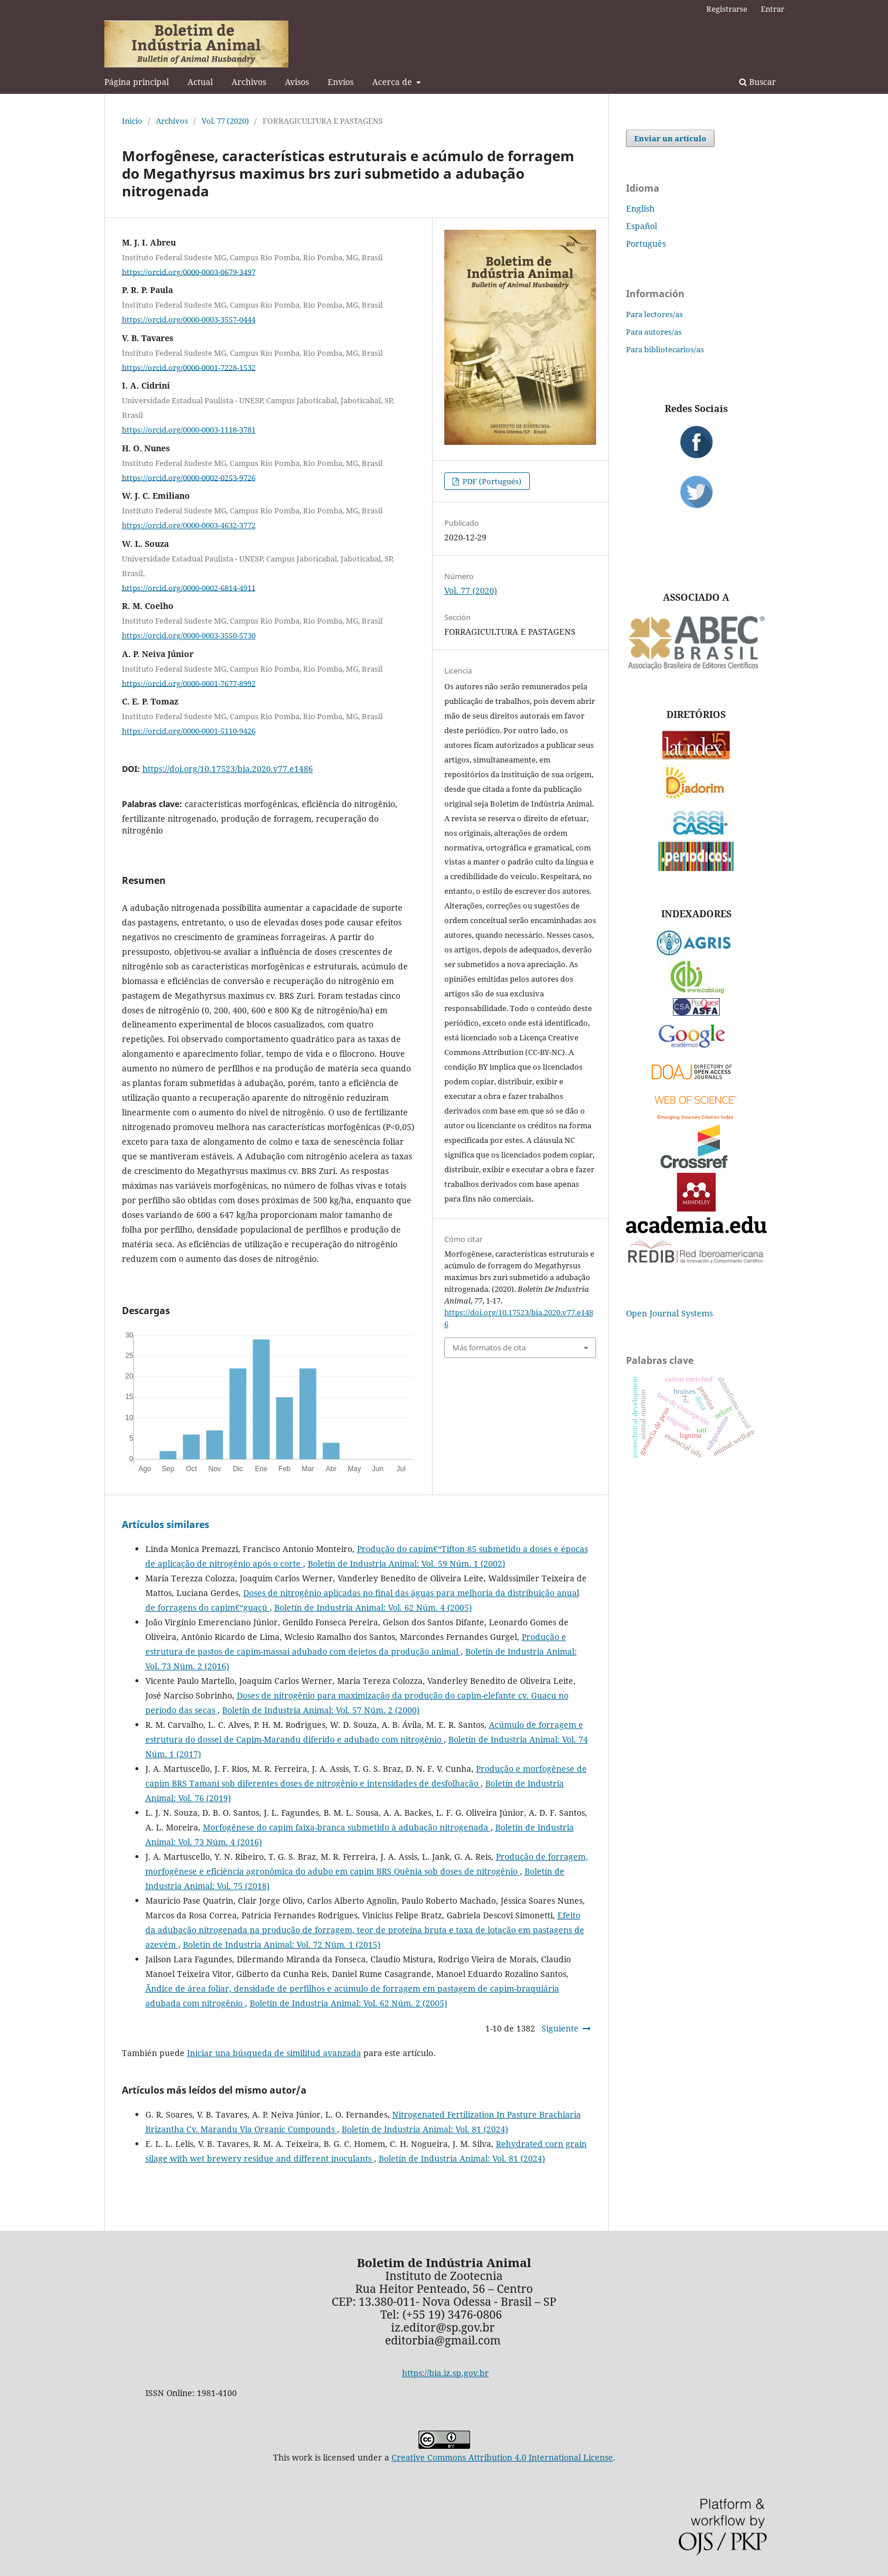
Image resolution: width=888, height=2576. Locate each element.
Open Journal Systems (669, 1313)
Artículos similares (165, 1524)
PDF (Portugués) (491, 481)
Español (641, 226)
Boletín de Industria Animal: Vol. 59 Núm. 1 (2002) (406, 1563)
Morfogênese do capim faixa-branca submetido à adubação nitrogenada (347, 1827)
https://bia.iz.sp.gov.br (445, 2372)
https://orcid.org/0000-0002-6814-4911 (189, 587)
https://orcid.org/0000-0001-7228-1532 (189, 367)
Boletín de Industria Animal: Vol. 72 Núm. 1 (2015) (281, 1944)
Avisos (297, 81)
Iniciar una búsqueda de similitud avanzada (274, 2052)
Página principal (136, 81)
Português (646, 243)
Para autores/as (654, 331)
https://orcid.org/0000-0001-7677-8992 (189, 683)
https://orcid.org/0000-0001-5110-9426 (189, 731)
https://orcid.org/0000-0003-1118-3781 (189, 429)
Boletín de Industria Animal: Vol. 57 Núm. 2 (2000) (321, 1710)
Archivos (249, 81)
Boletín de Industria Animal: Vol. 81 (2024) (425, 2129)
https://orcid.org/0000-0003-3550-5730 (189, 635)
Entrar (772, 9)
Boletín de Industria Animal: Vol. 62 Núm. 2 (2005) (348, 2003)
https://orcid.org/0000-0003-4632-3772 (189, 525)
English (640, 208)
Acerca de (393, 81)
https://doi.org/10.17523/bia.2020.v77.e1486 (227, 768)
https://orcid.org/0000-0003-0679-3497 (189, 271)
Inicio (132, 120)
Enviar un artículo (670, 138)
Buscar (757, 81)
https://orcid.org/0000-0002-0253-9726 (189, 477)
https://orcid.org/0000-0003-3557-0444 (189, 319)
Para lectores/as (654, 314)
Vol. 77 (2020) (225, 120)
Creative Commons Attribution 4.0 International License (502, 2457)
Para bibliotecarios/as (665, 349)
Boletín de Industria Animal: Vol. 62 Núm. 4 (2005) (373, 1607)
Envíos (340, 81)
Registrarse (726, 9)
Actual (200, 81)
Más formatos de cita (489, 1347)
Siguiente (560, 2028)
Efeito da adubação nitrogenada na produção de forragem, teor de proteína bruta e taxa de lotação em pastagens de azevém (364, 1930)
